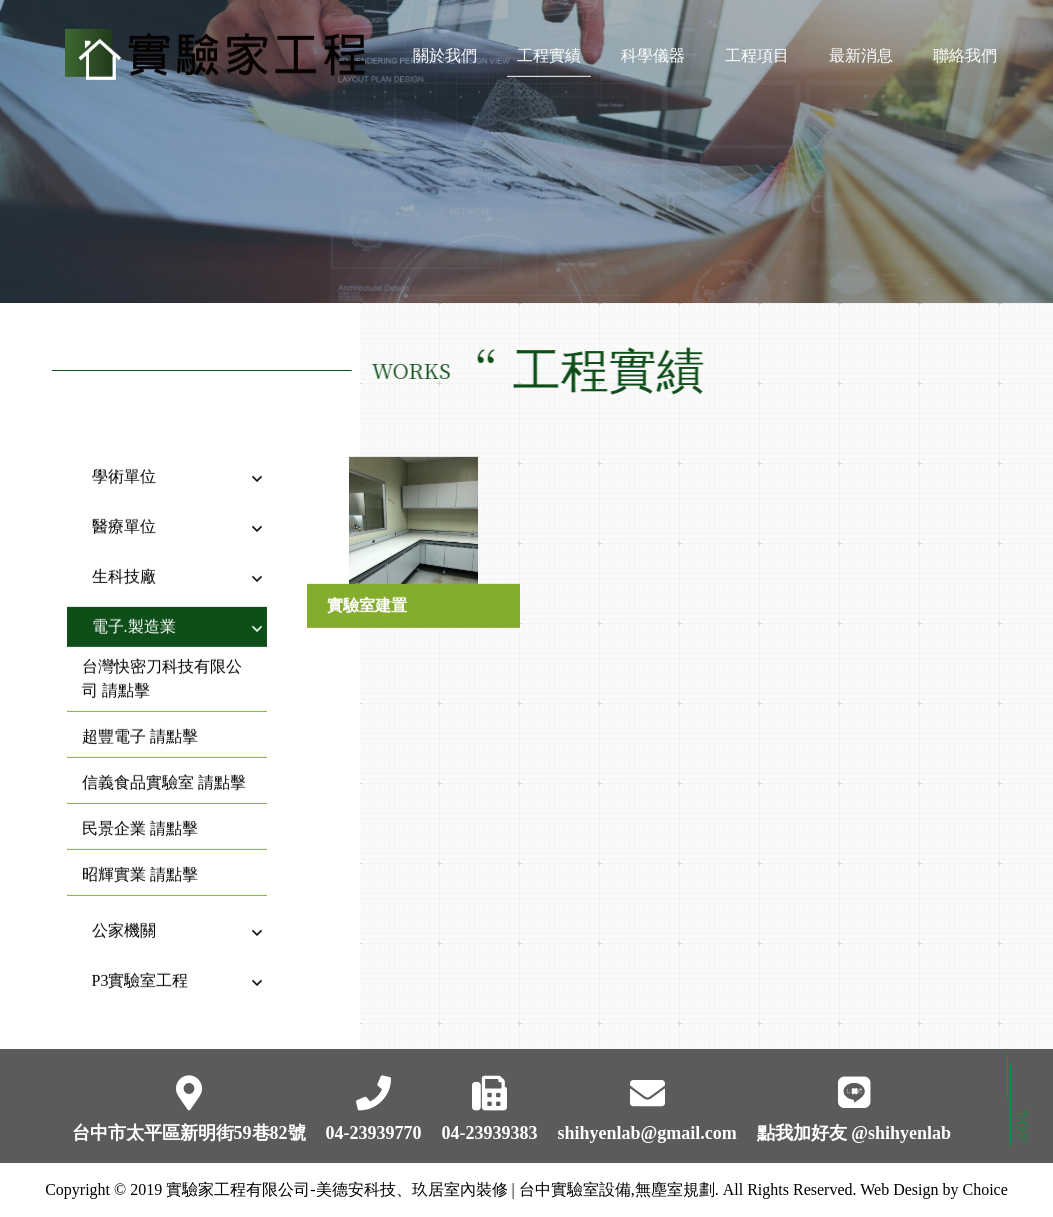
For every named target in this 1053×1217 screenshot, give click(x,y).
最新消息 (861, 52)
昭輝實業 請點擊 (140, 858)
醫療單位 (124, 510)
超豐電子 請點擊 (140, 720)
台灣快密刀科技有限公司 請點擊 (162, 662)
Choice (984, 1189)
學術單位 (124, 460)
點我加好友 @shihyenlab (854, 1133)
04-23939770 (374, 1133)
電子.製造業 (134, 610)
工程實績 (549, 52)
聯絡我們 (965, 52)
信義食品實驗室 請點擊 (164, 766)
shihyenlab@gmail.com (647, 1133)
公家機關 (124, 914)
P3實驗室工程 (140, 964)
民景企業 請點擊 (140, 812)
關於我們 (445, 52)
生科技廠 (124, 560)
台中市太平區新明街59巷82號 (189, 1133)
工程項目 (757, 52)
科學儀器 (653, 52)
